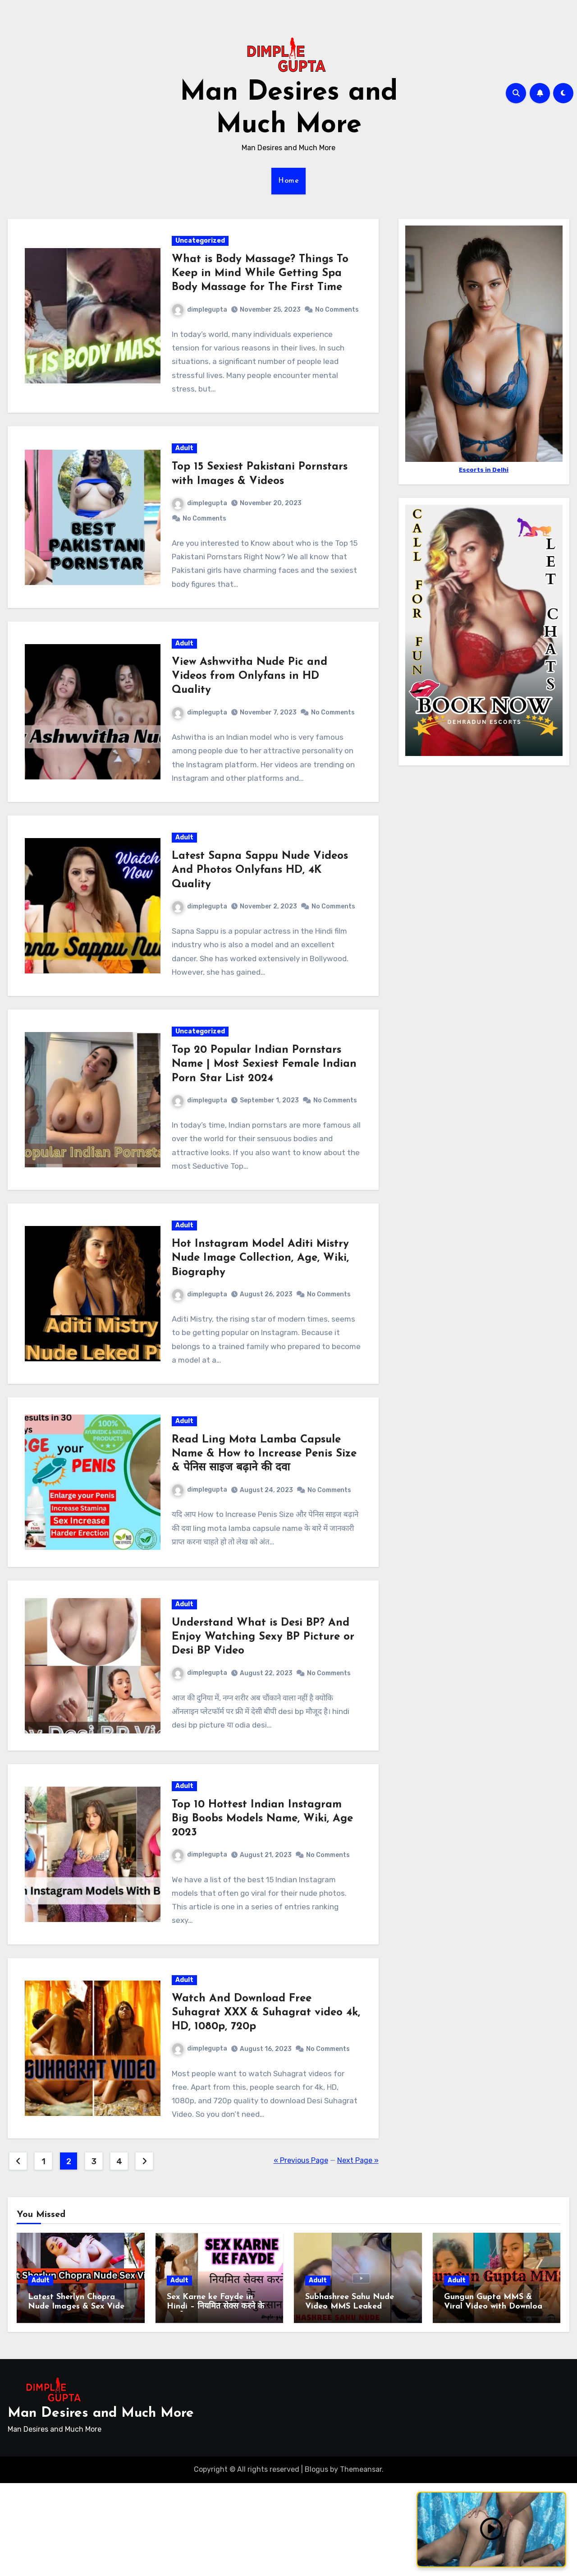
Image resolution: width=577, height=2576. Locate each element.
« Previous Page (301, 2253)
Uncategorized (201, 244)
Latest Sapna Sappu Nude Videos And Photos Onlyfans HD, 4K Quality (261, 907)
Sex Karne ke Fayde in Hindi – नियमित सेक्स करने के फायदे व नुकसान (215, 2400)
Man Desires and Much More (101, 2506)
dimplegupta (200, 313)
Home (288, 180)
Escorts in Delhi (483, 469)
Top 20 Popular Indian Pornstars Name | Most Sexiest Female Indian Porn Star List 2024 (265, 1107)
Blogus (316, 2562)
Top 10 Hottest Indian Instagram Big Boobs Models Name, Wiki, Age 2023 (263, 1902)
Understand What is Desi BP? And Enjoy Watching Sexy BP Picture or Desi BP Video (264, 1714)
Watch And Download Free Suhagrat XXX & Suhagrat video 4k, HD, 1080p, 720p (258, 2102)
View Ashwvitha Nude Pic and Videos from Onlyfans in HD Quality (250, 707)
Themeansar (361, 2562)
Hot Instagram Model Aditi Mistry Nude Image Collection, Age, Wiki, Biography (261, 1323)
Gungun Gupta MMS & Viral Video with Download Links (495, 2400)
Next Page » (358, 2253)
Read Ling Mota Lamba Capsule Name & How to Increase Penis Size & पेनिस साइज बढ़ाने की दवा (265, 1524)
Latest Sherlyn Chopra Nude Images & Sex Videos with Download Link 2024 (80, 2400)
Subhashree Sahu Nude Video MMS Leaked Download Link (349, 2400)
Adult (185, 473)
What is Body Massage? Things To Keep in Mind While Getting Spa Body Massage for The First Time (261, 276)
